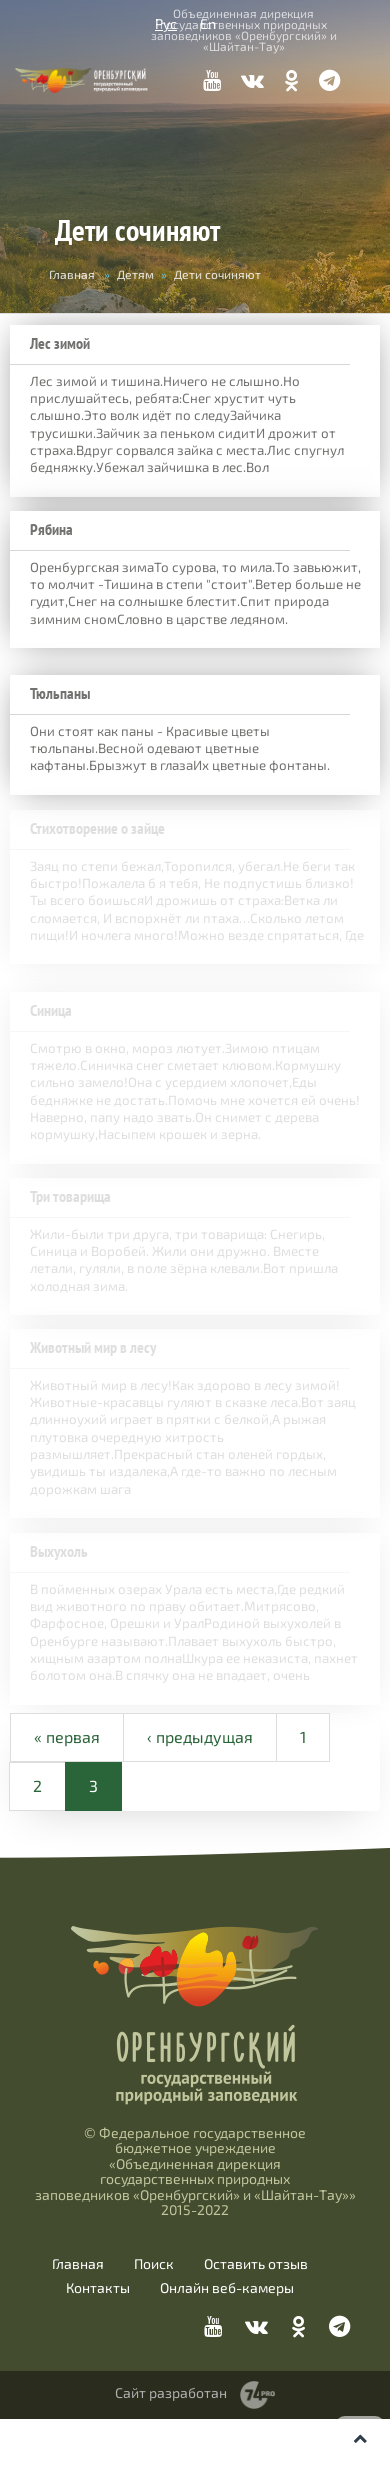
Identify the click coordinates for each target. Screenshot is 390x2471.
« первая (67, 1788)
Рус (166, 23)
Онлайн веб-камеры (227, 2340)
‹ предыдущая (200, 1788)
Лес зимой (60, 343)
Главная (72, 274)
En (208, 23)
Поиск (154, 2316)
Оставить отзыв (256, 2316)
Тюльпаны (60, 697)
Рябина (51, 529)
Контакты (98, 2340)
